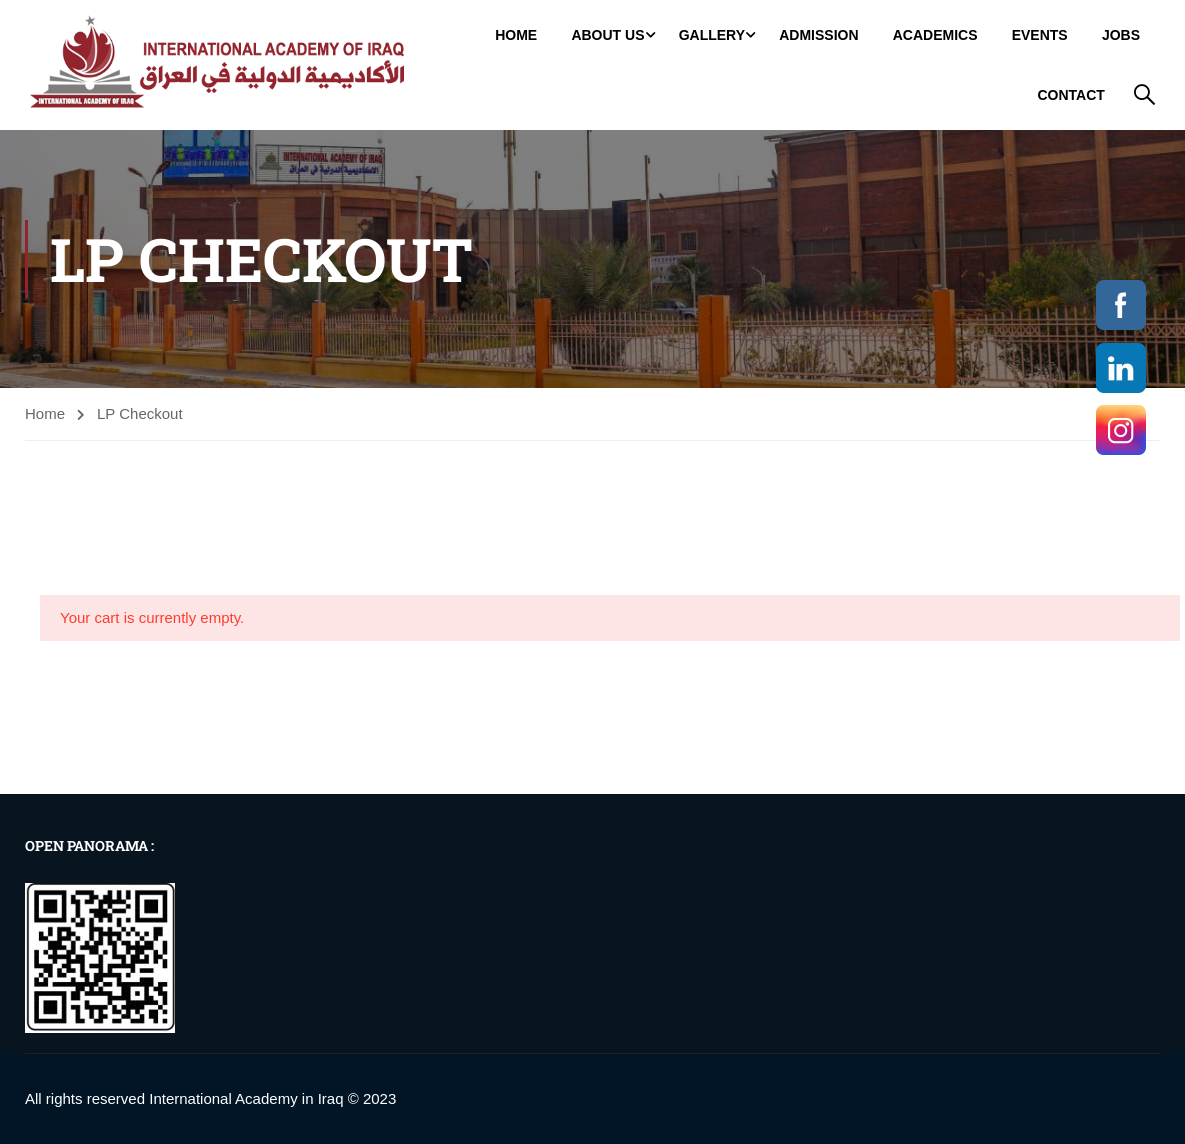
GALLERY (713, 34)
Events (1041, 34)
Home (518, 34)
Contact (1072, 94)
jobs (1123, 34)
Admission (820, 34)
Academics (936, 34)
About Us (609, 34)
